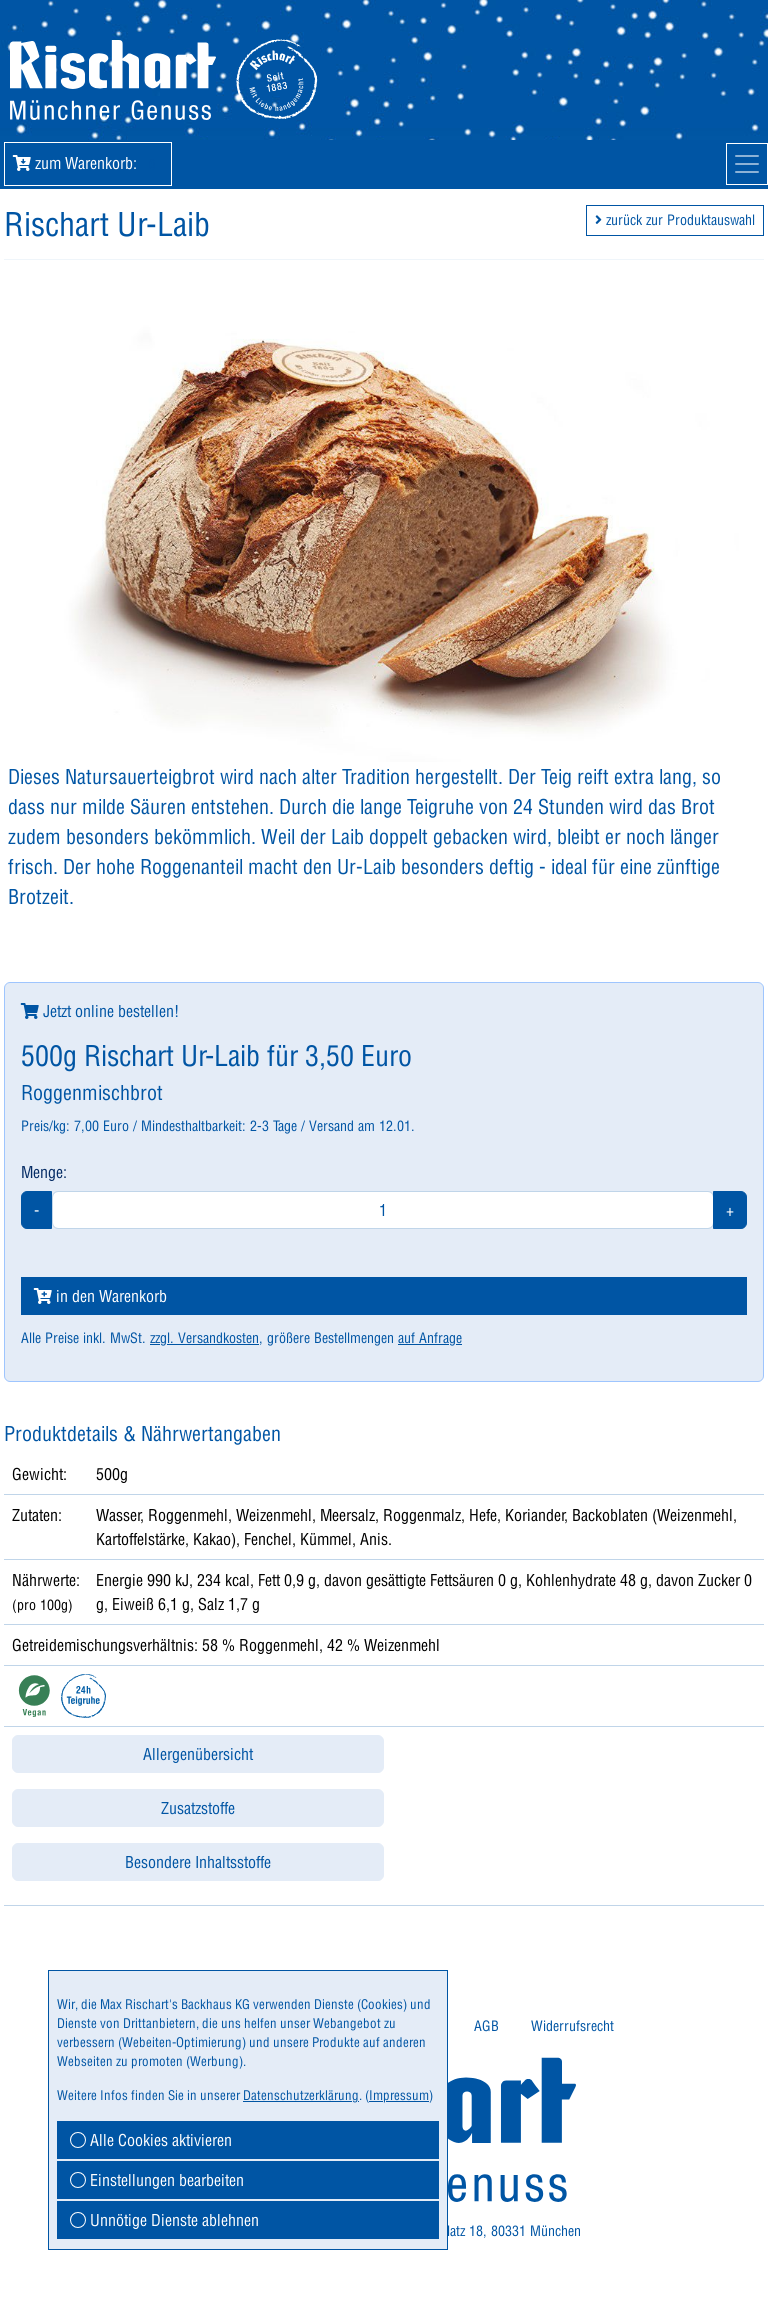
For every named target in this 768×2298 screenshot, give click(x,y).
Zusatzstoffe (198, 1808)
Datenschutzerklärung (301, 2095)
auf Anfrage (430, 1338)
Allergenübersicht (198, 1754)
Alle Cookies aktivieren (151, 2140)
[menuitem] (486, 2026)
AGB (486, 2026)
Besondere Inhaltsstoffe (198, 1862)
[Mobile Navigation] (747, 164)
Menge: (44, 1172)
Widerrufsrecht (572, 2026)
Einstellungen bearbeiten (157, 2180)
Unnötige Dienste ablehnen (164, 2220)
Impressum (399, 2095)
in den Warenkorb (100, 1296)
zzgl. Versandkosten (204, 1338)
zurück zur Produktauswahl (675, 220)
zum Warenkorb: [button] (88, 163)
